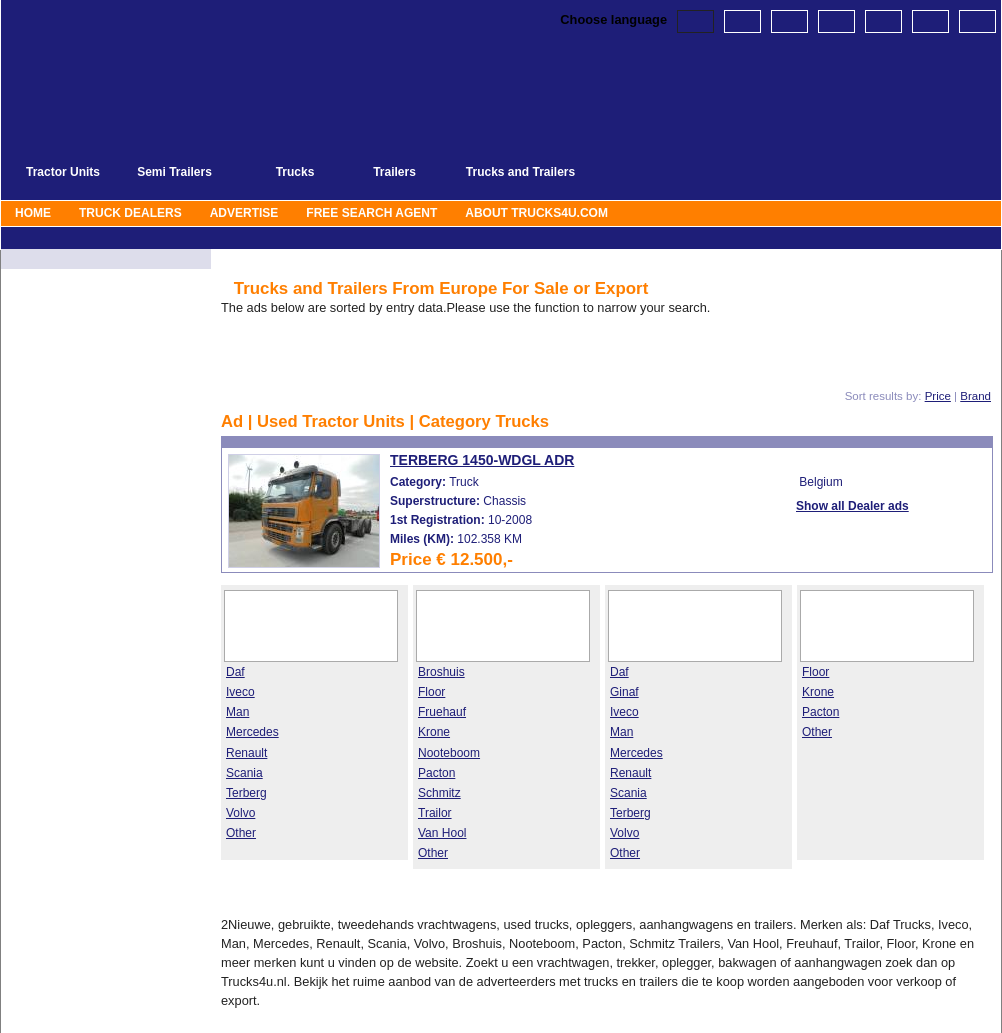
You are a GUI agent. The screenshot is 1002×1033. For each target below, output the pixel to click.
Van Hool (442, 833)
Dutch (742, 21)
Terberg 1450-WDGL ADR (482, 460)
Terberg (246, 793)
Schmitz (439, 793)
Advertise (244, 213)
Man (237, 712)
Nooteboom (449, 753)
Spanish (977, 21)
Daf (235, 672)
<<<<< (373, 359)
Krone (434, 732)
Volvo (240, 813)
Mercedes (252, 732)
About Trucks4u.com (536, 213)
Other (241, 833)
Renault (246, 753)
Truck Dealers (130, 213)
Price (938, 396)
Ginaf (624, 692)
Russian (883, 21)
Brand (975, 396)
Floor (431, 692)
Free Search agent (371, 213)
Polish (930, 21)
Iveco (240, 692)
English (695, 21)
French (836, 21)
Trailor (435, 813)
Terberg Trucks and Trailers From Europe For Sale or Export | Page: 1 (286, 33)
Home (33, 213)
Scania (244, 773)
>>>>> (576, 359)
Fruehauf (442, 712)
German (789, 21)
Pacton (436, 773)
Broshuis (441, 672)
